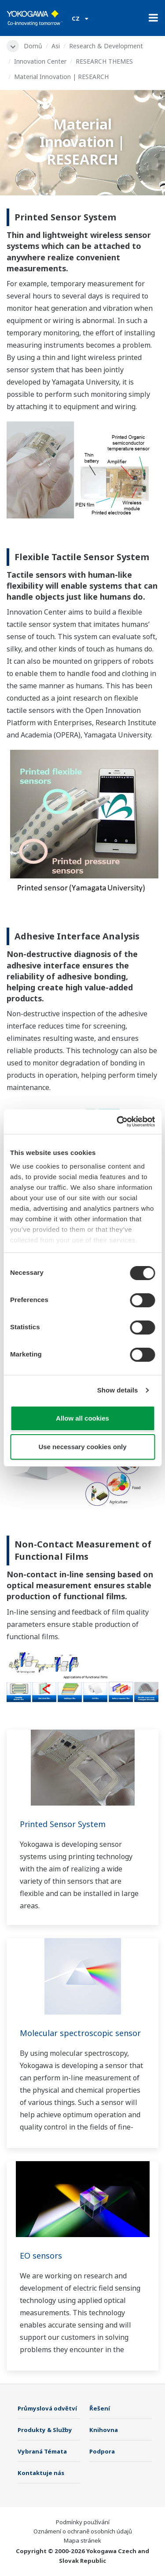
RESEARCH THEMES (104, 61)
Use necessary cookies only (82, 1446)
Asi (55, 46)
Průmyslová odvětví (47, 2408)
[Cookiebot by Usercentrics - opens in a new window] (117, 1121)
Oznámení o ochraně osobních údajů (82, 2531)
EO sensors (41, 2255)
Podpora (102, 2451)
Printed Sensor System (63, 1824)
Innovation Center (40, 61)
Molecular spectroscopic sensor (80, 2033)
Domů (33, 46)
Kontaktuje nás (41, 2473)
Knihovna (103, 2430)
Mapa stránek (82, 2540)
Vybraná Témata (42, 2451)
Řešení (99, 2408)
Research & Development (106, 46)
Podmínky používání (83, 2522)
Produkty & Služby (45, 2430)
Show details (117, 1390)
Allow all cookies (82, 1418)
